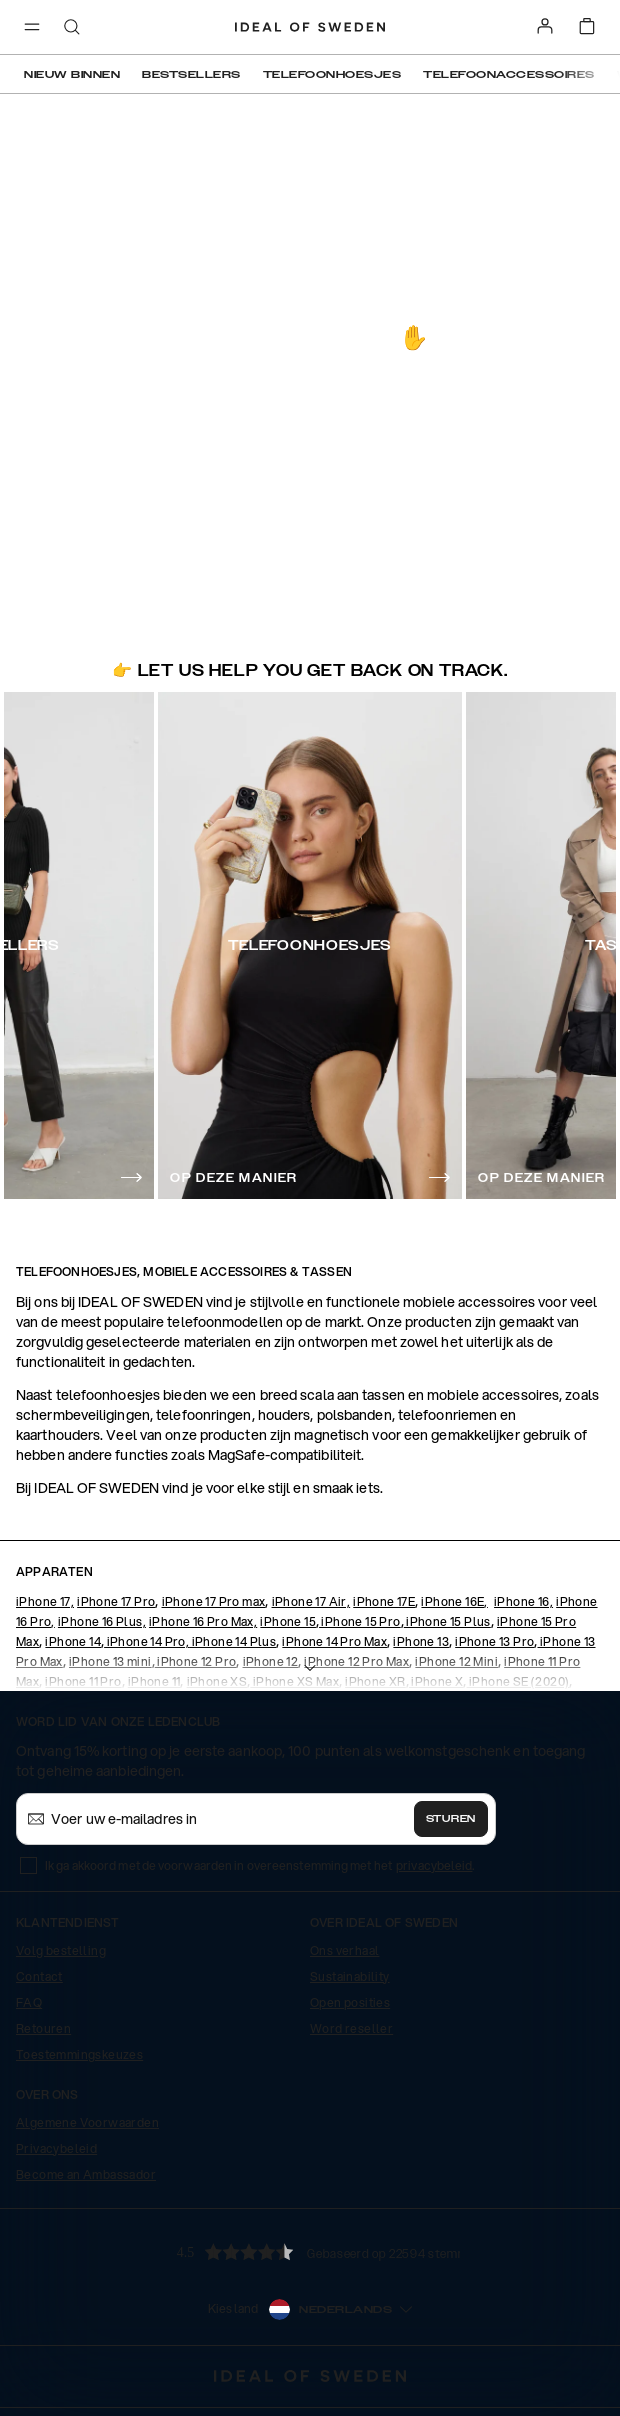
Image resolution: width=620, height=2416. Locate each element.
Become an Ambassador (86, 2174)
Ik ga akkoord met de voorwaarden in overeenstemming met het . (260, 1865)
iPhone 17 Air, (311, 1601)
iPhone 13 (421, 1641)
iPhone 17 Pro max (214, 1601)
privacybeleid (434, 1865)
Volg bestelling (61, 1950)
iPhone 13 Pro (494, 1641)
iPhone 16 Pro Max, (203, 1621)
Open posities (350, 2002)
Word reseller (351, 2028)
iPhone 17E (384, 1601)
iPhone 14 (73, 1641)
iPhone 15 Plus (447, 1621)
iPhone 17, (45, 1601)
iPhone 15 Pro (360, 1621)
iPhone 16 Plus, (102, 1621)
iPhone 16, (523, 1601)
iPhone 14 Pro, (146, 1641)
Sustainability (350, 1976)
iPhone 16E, (454, 1601)
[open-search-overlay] (72, 28)
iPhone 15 (288, 1621)
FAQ (29, 2002)
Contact (39, 1976)
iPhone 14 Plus (232, 1641)
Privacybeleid (56, 2148)
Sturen (451, 1819)
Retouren (43, 2028)
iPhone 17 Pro (116, 1601)
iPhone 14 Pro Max (334, 1641)
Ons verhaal (344, 1950)
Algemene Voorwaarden (87, 2122)
